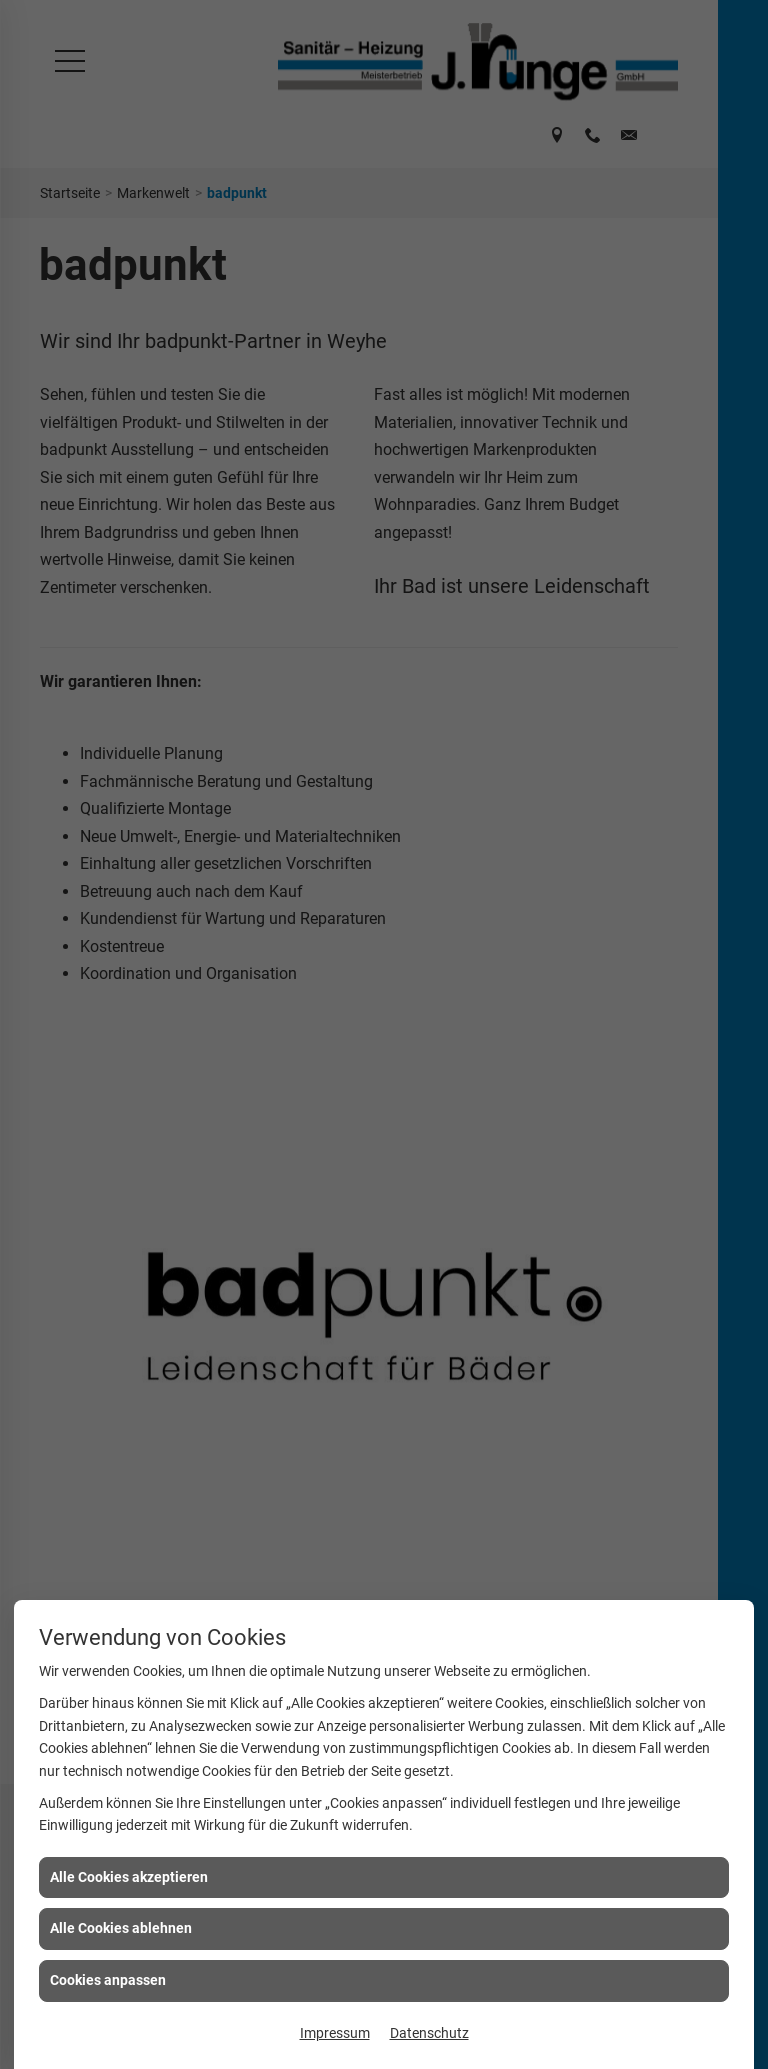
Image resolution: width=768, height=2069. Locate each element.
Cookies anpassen (108, 1980)
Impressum (335, 2033)
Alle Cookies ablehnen (121, 1928)
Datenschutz (429, 2033)
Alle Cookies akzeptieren (129, 1877)
